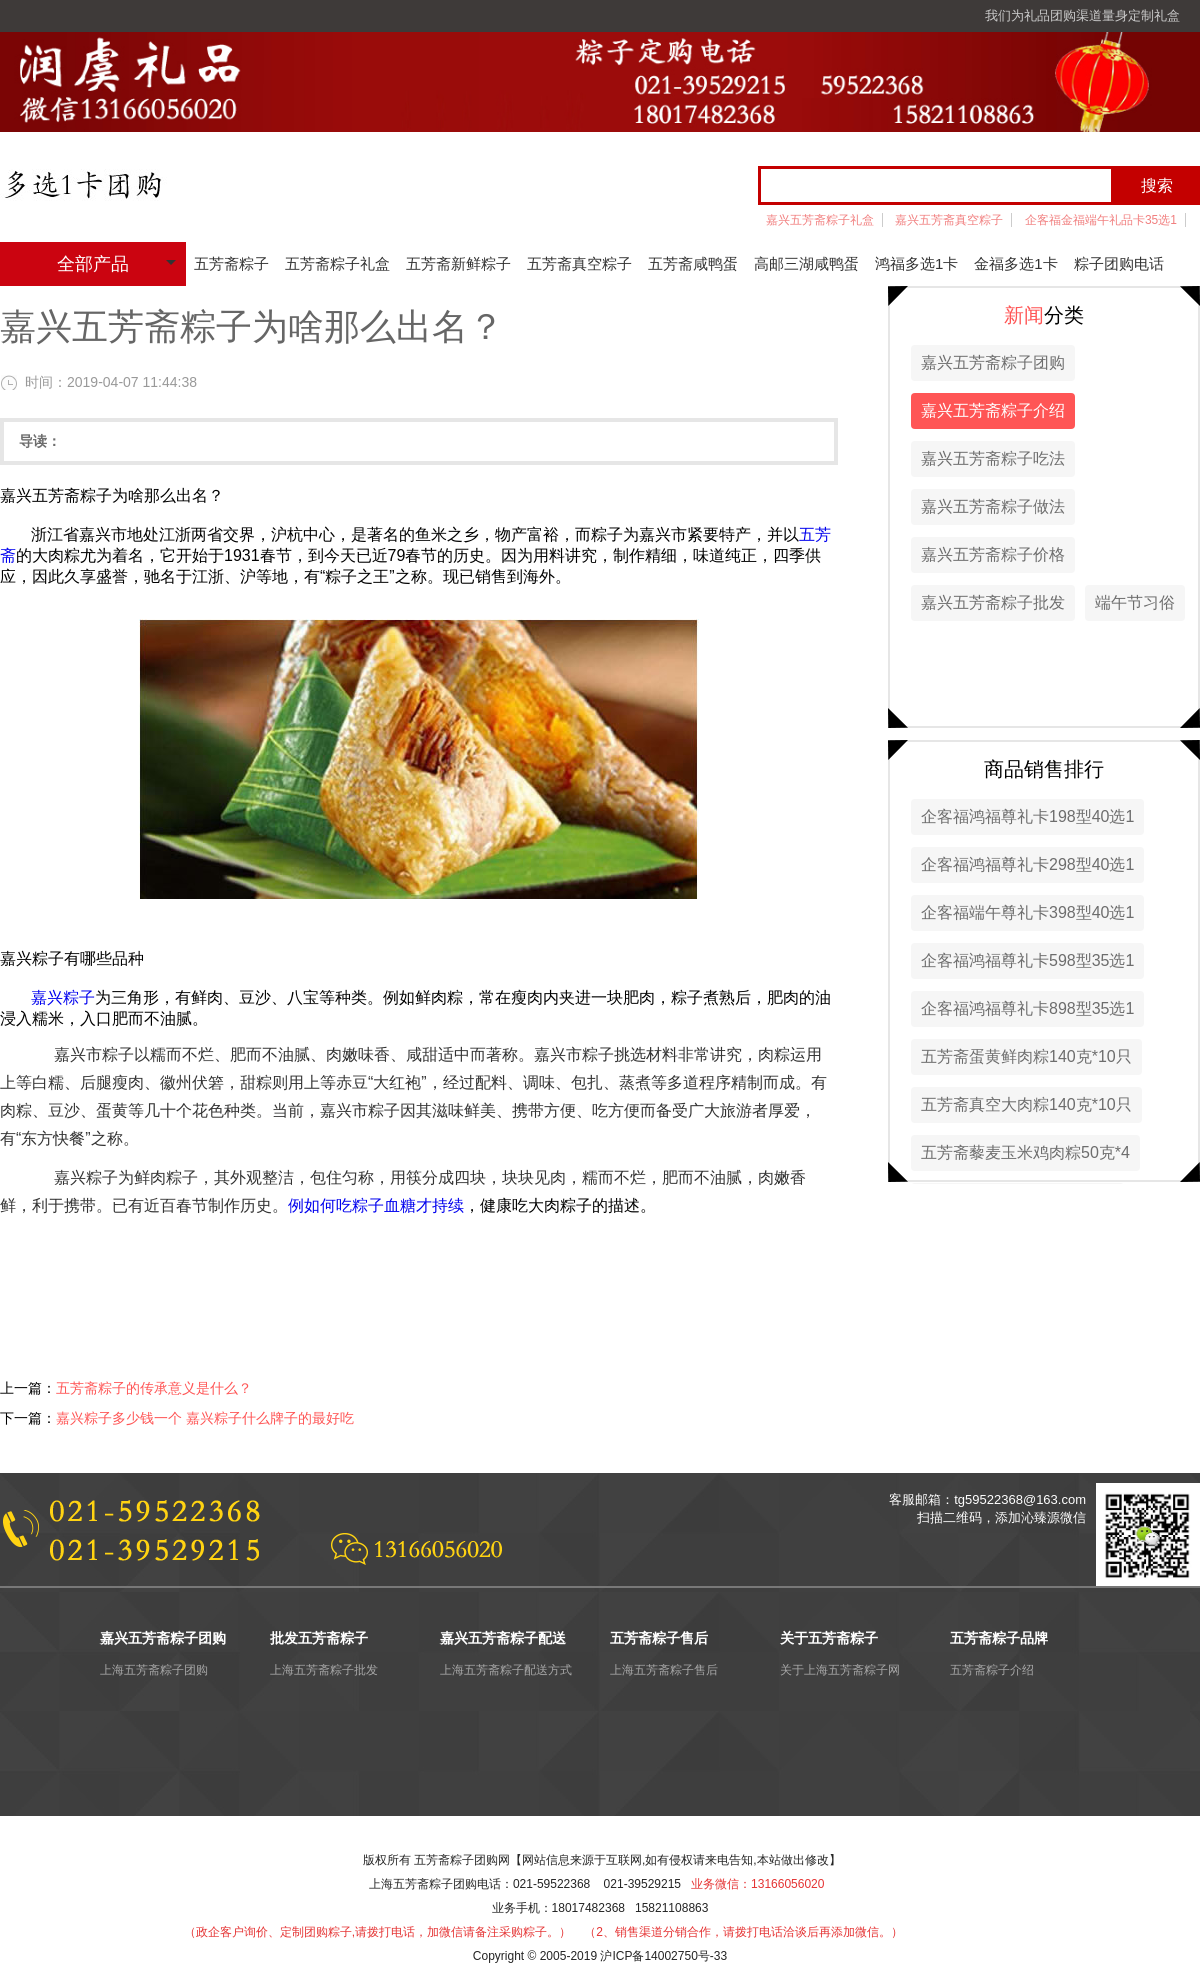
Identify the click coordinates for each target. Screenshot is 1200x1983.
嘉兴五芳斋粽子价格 (993, 554)
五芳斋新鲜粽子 (458, 263)
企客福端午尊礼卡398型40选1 (1027, 912)
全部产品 (93, 264)
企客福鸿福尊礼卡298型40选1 (1027, 864)
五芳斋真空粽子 (579, 263)
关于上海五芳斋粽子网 (840, 1670)
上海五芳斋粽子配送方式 (506, 1670)
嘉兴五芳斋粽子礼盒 (820, 220)
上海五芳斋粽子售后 (664, 1670)
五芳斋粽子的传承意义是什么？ (154, 1388)
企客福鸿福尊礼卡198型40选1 (1027, 816)
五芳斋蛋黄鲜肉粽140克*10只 (1026, 1056)
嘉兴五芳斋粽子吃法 (993, 458)
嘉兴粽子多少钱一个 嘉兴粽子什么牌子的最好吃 (205, 1418)
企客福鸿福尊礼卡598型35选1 (1027, 960)
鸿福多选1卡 (916, 263)
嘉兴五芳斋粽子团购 (993, 362)
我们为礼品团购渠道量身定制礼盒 (1082, 15)
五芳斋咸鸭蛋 (693, 263)
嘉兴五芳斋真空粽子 (949, 220)
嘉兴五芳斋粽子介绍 (993, 410)
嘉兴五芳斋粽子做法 (993, 506)
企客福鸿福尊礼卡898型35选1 (1027, 1008)
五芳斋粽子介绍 (992, 1670)
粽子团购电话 (1119, 263)
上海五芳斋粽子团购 (154, 1670)
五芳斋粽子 (231, 263)
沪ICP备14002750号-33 (663, 1956)
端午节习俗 (1135, 602)
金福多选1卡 (1015, 263)
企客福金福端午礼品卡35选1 (1101, 220)
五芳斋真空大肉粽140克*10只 (1026, 1104)
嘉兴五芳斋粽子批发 (993, 602)
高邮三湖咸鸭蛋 (806, 263)
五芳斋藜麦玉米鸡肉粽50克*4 (1025, 1152)
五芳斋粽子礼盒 (337, 263)
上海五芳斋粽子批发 (324, 1670)
